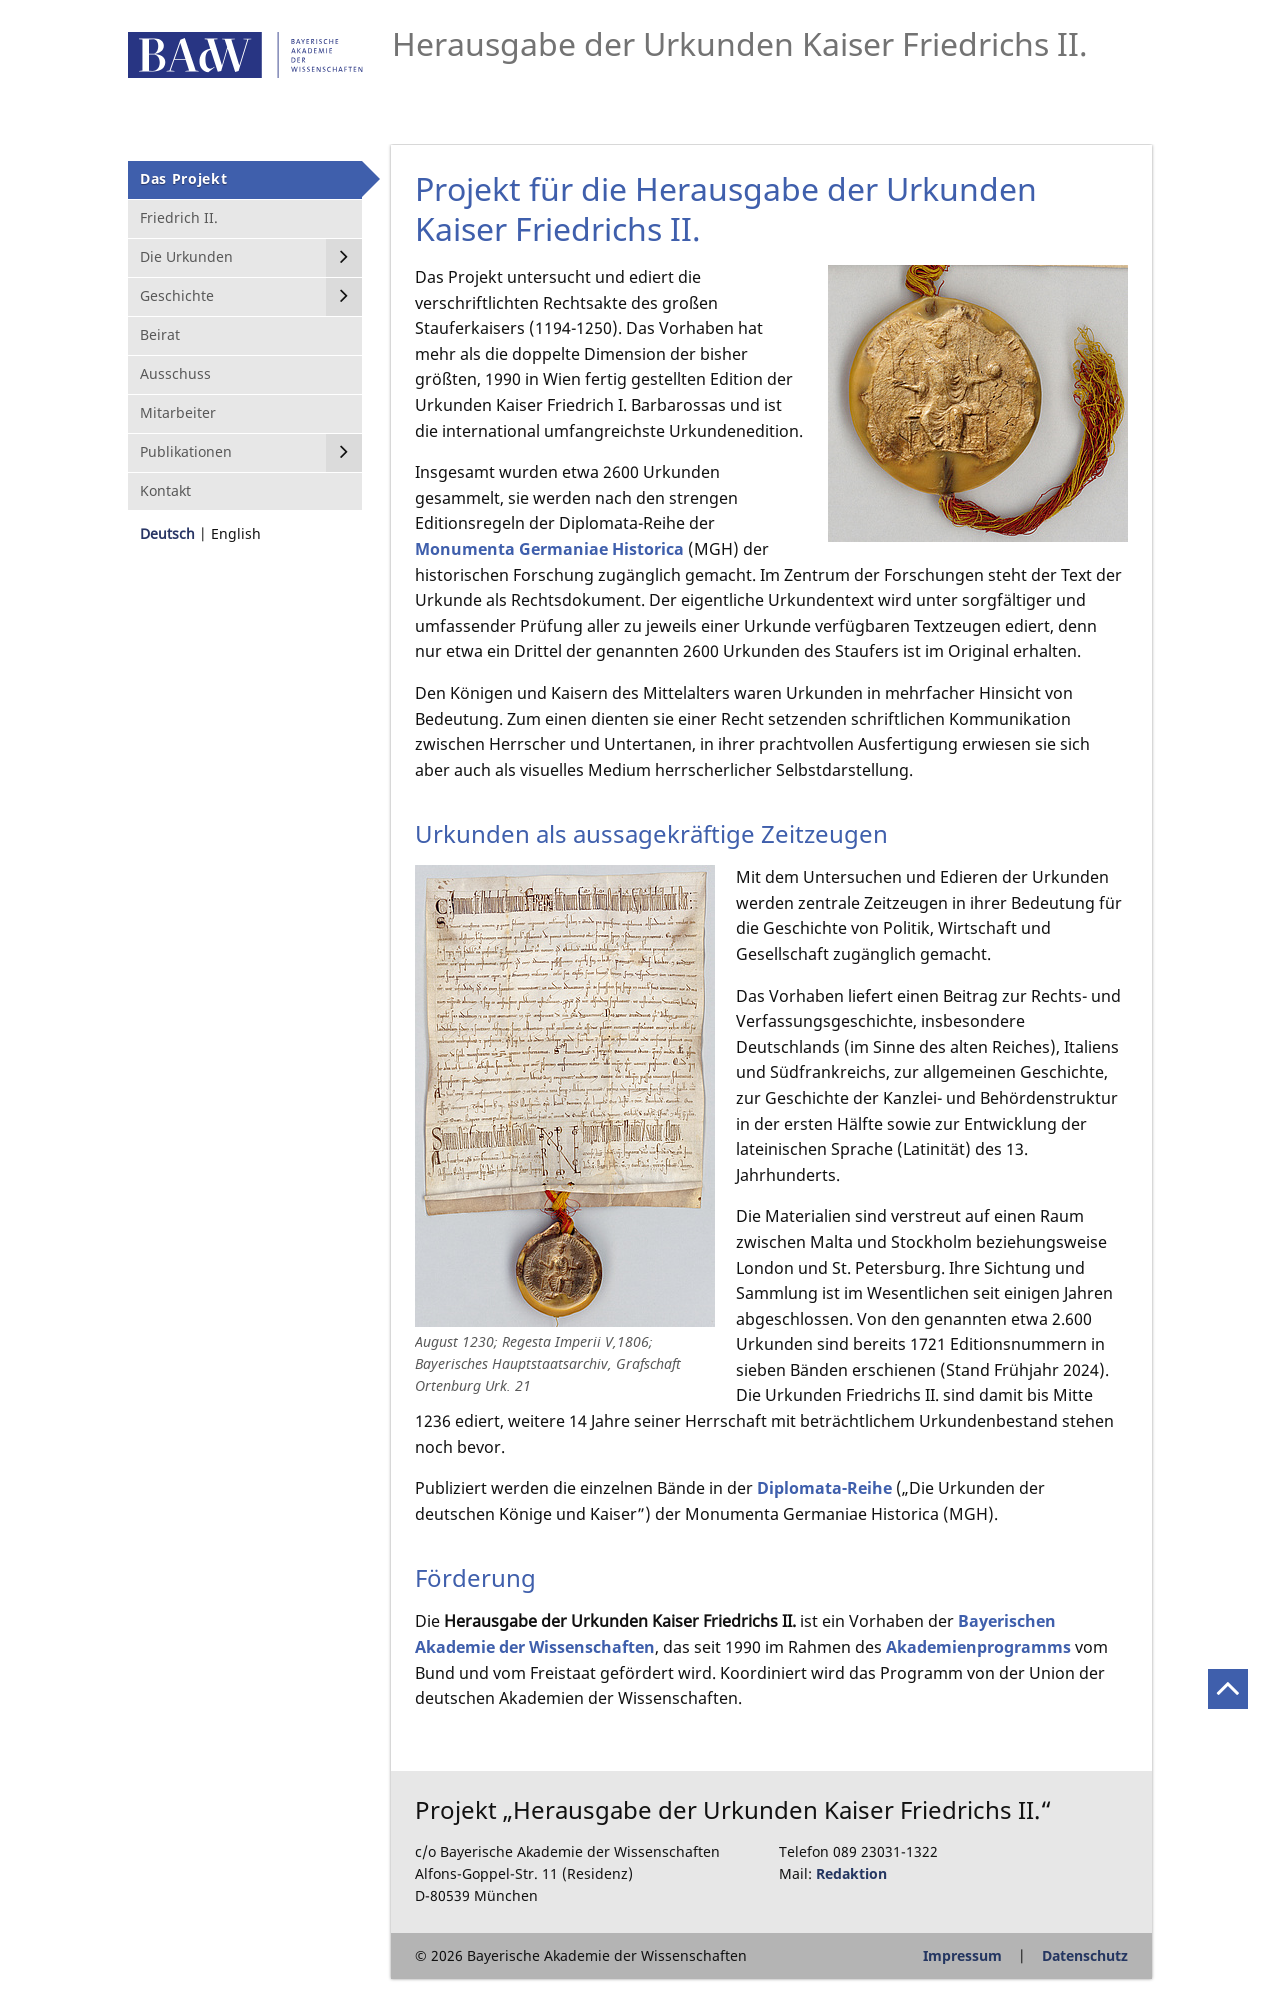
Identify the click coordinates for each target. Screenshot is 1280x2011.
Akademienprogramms (978, 1647)
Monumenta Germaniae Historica (549, 549)
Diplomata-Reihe (824, 1488)
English (236, 533)
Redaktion (851, 1873)
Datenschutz (1085, 1955)
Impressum (962, 1955)
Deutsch (167, 533)
